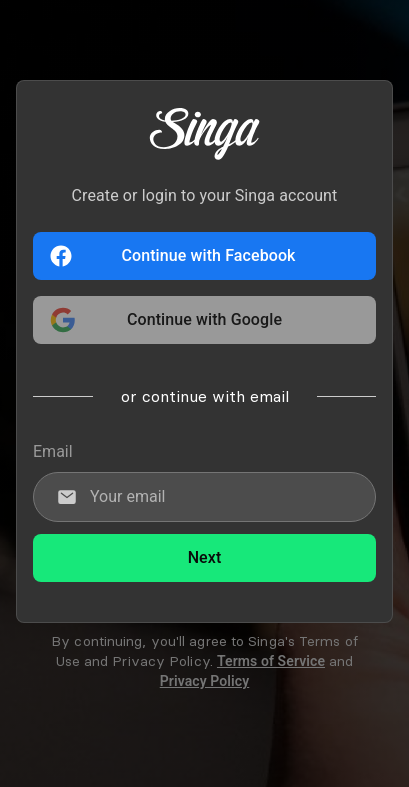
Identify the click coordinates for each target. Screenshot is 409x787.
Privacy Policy (205, 681)
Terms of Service (271, 661)
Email (53, 451)
